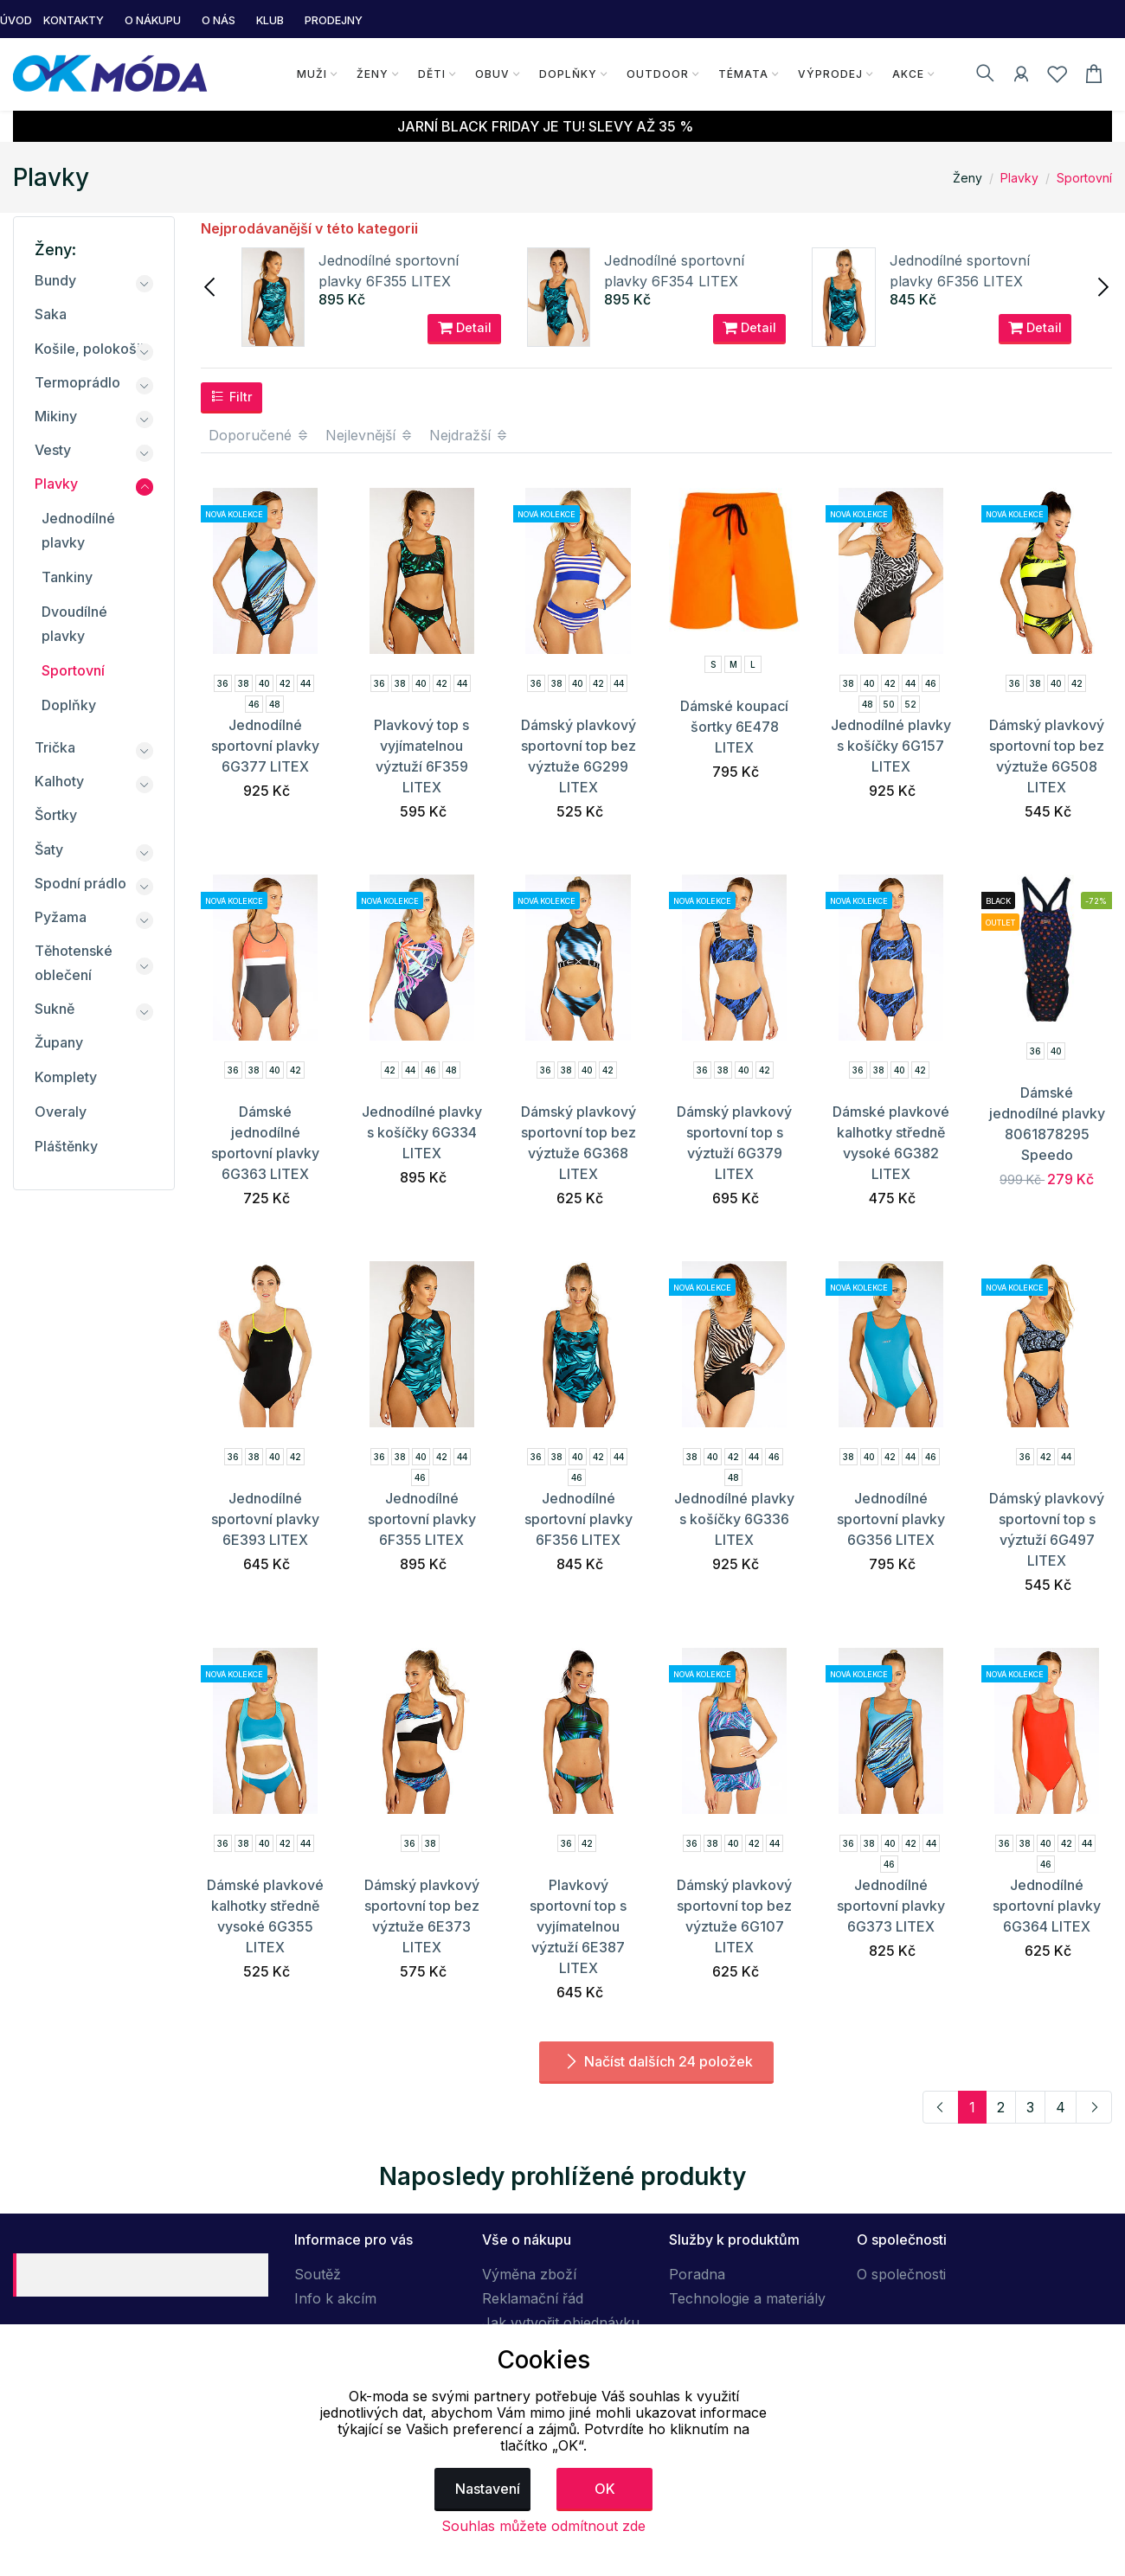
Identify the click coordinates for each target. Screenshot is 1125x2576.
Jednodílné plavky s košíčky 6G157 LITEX (891, 745)
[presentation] (211, 285)
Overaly (61, 1111)
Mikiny (56, 416)
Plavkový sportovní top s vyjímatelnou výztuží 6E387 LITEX (578, 1926)
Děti (432, 73)
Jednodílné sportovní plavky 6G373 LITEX (891, 1905)
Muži (312, 73)
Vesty (53, 449)
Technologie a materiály (747, 2298)
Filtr (231, 396)
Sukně (54, 1008)
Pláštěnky (66, 1146)
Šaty (49, 849)
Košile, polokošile (93, 348)
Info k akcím (335, 2298)
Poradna (697, 2274)
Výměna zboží (529, 2274)
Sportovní (1084, 177)
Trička (55, 747)
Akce (908, 73)
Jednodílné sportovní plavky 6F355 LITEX (422, 1519)
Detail (465, 328)
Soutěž (317, 2274)
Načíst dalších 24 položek (656, 2061)
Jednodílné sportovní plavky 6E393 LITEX (265, 1519)
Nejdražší (469, 435)
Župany (59, 1042)
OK (605, 2488)
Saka (51, 314)
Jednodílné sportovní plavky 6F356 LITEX (578, 1519)
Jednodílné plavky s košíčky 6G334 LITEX (422, 1132)
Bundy (55, 280)
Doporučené (259, 435)
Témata (743, 73)
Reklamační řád (532, 2298)
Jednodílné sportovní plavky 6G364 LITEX (1047, 1905)
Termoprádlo (77, 382)
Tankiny (67, 577)
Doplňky (568, 73)
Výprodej (830, 73)
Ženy (373, 73)
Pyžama (61, 917)
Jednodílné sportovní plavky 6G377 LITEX (265, 745)
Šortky (56, 814)
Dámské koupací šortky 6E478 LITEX (734, 726)
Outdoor (658, 73)
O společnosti (901, 2274)
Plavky (1019, 177)
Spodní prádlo (80, 883)
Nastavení (487, 2488)
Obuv (492, 73)
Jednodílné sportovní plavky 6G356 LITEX (891, 1519)
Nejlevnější (369, 435)
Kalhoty (59, 781)
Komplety (66, 1077)
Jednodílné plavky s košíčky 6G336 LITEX (734, 1519)
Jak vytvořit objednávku (561, 2322)
